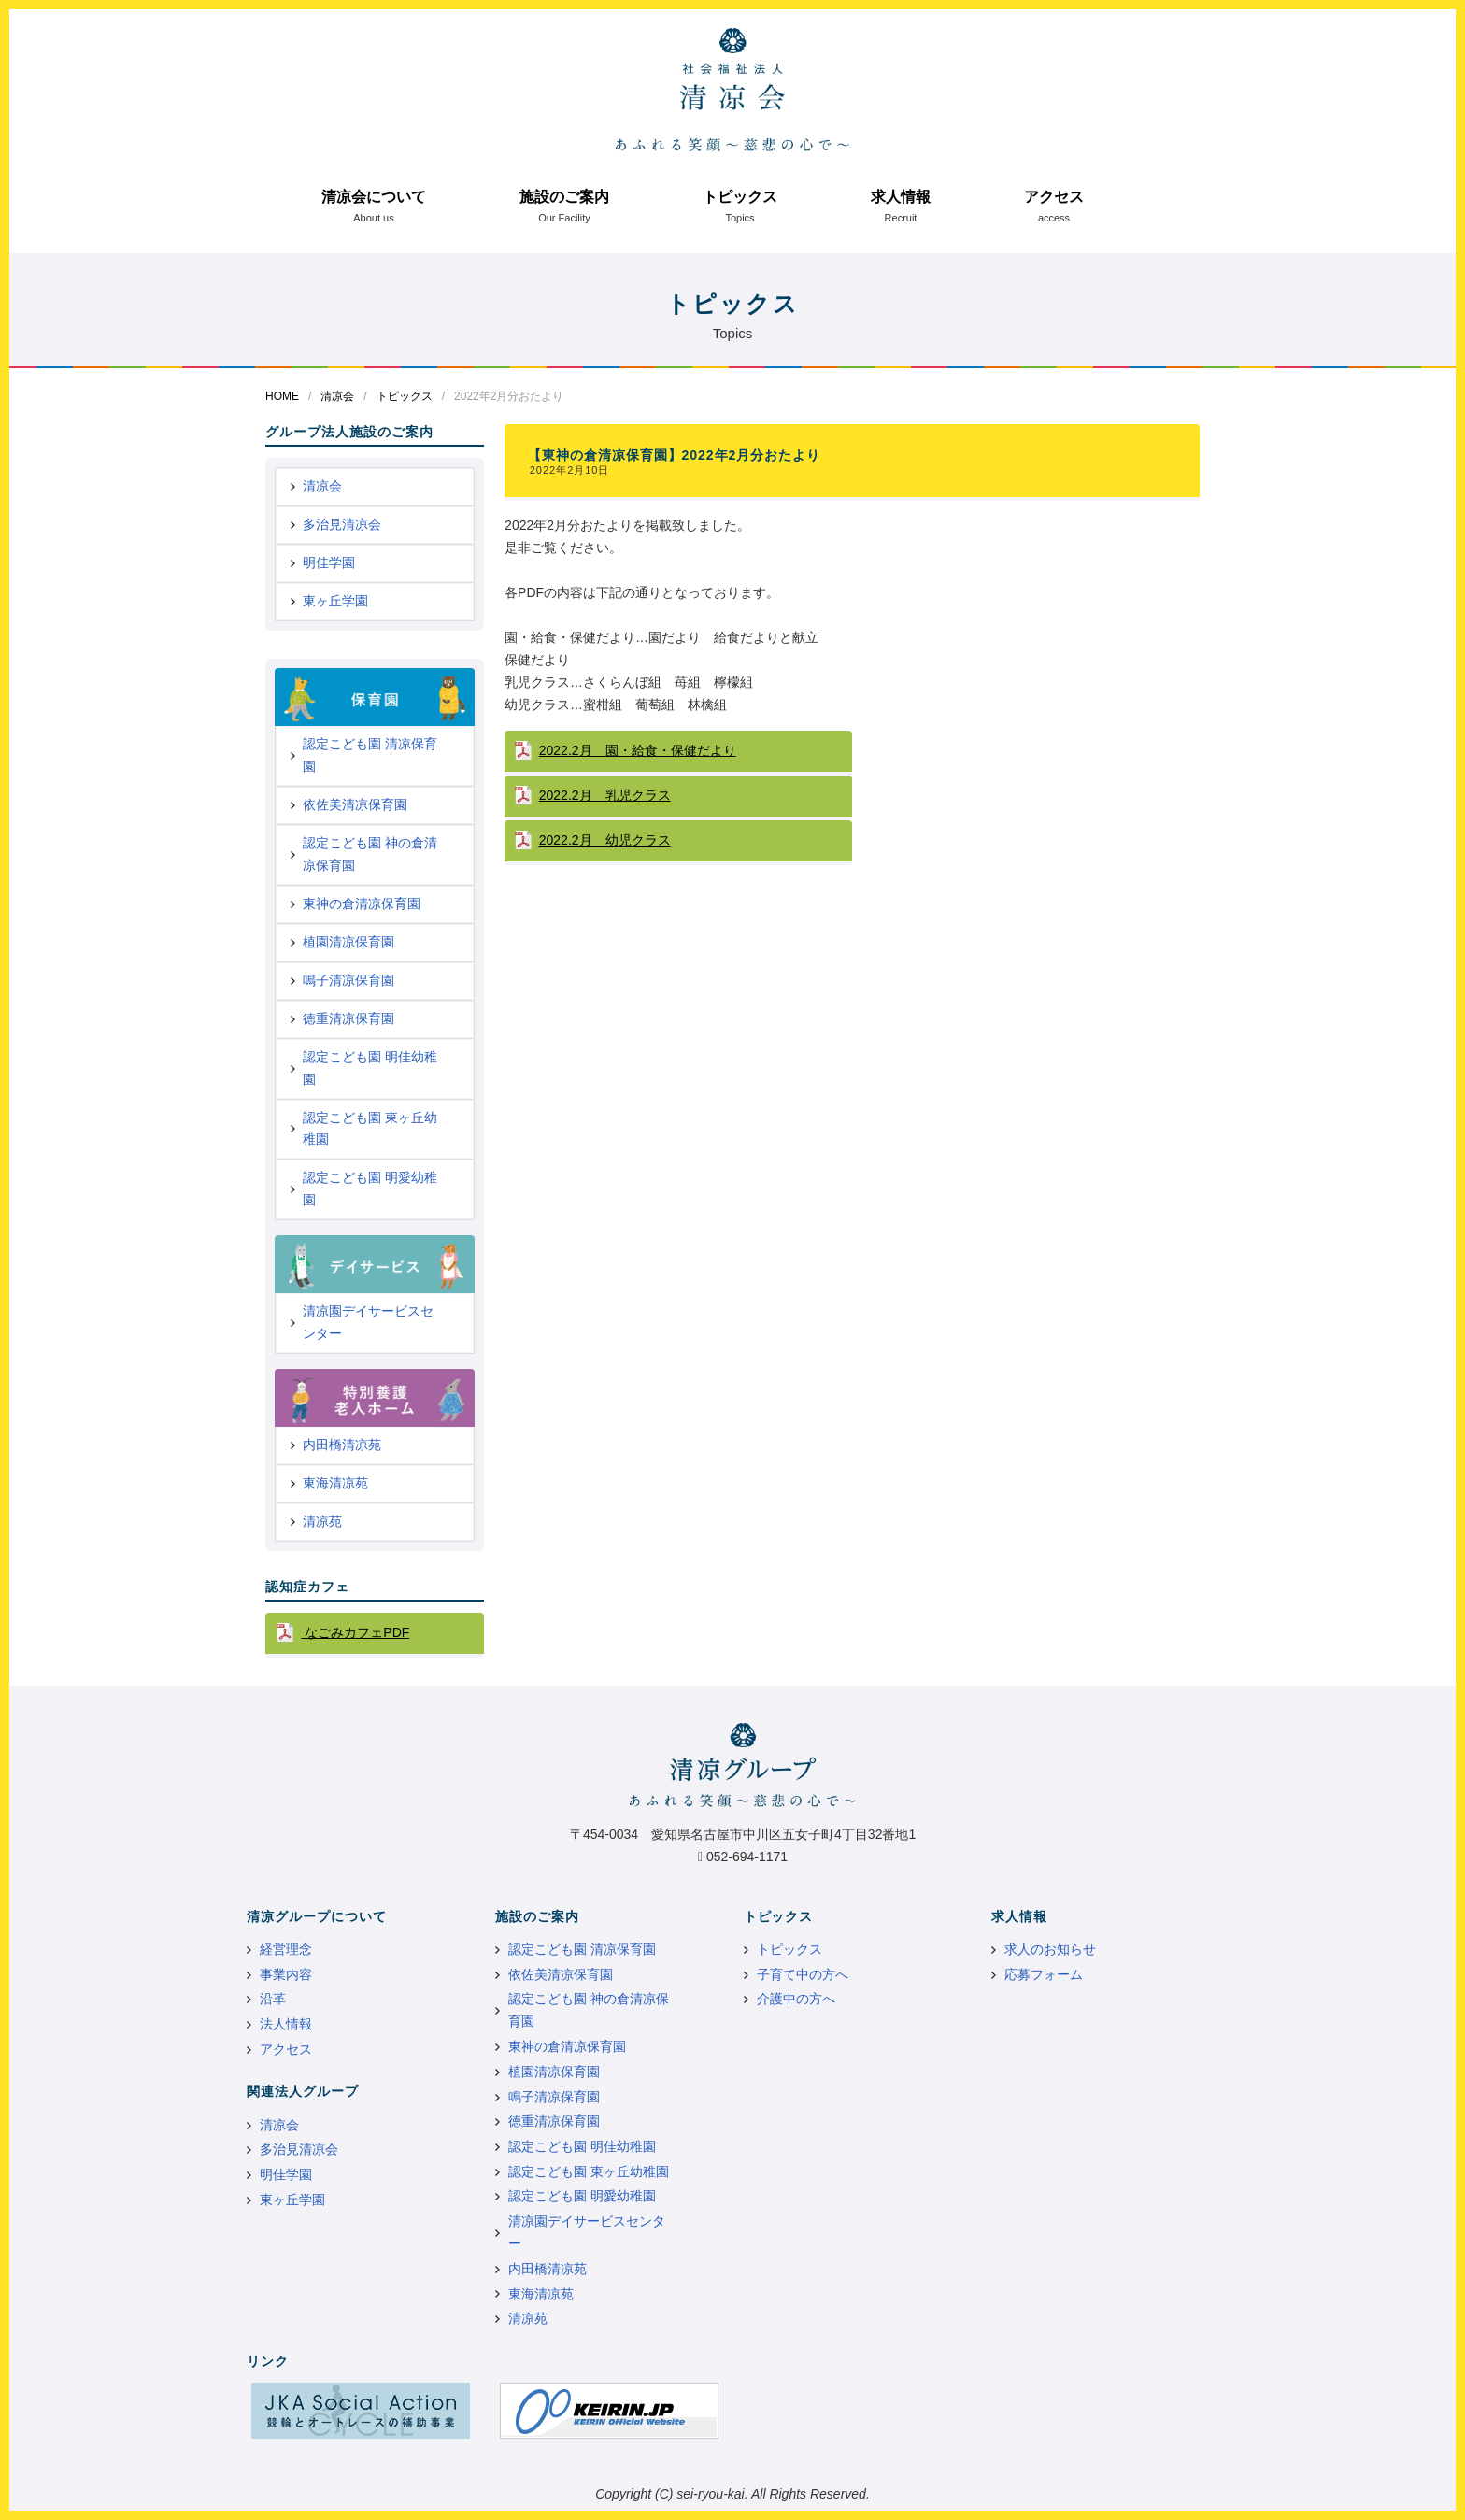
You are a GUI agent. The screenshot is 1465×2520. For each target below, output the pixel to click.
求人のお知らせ (1050, 1949)
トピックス (740, 197)
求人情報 (901, 197)
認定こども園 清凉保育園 (370, 755)
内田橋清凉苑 (342, 1444)
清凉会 (337, 396)
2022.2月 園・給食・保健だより (637, 750)
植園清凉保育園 (348, 941)
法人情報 (286, 2023)
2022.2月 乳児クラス (605, 795)
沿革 (273, 1998)
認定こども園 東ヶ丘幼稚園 (370, 1128)
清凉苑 (322, 1521)
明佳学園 (329, 562)
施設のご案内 (564, 197)
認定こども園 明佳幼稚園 (370, 1068)
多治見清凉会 (342, 524)
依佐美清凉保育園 (355, 804)
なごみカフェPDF (355, 1632)
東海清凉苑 (335, 1482)
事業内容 (286, 1974)
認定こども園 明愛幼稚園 (370, 1188)
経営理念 (286, 1949)
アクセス (1054, 197)
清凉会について (373, 197)
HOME (282, 396)
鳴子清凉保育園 (348, 980)
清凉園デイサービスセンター (368, 1322)
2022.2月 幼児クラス (605, 840)
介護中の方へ (796, 1998)
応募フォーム (1043, 1974)
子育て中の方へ (802, 1974)
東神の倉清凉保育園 (361, 903)
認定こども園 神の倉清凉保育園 (370, 854)
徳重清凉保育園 (348, 1018)
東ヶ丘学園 (335, 600)
